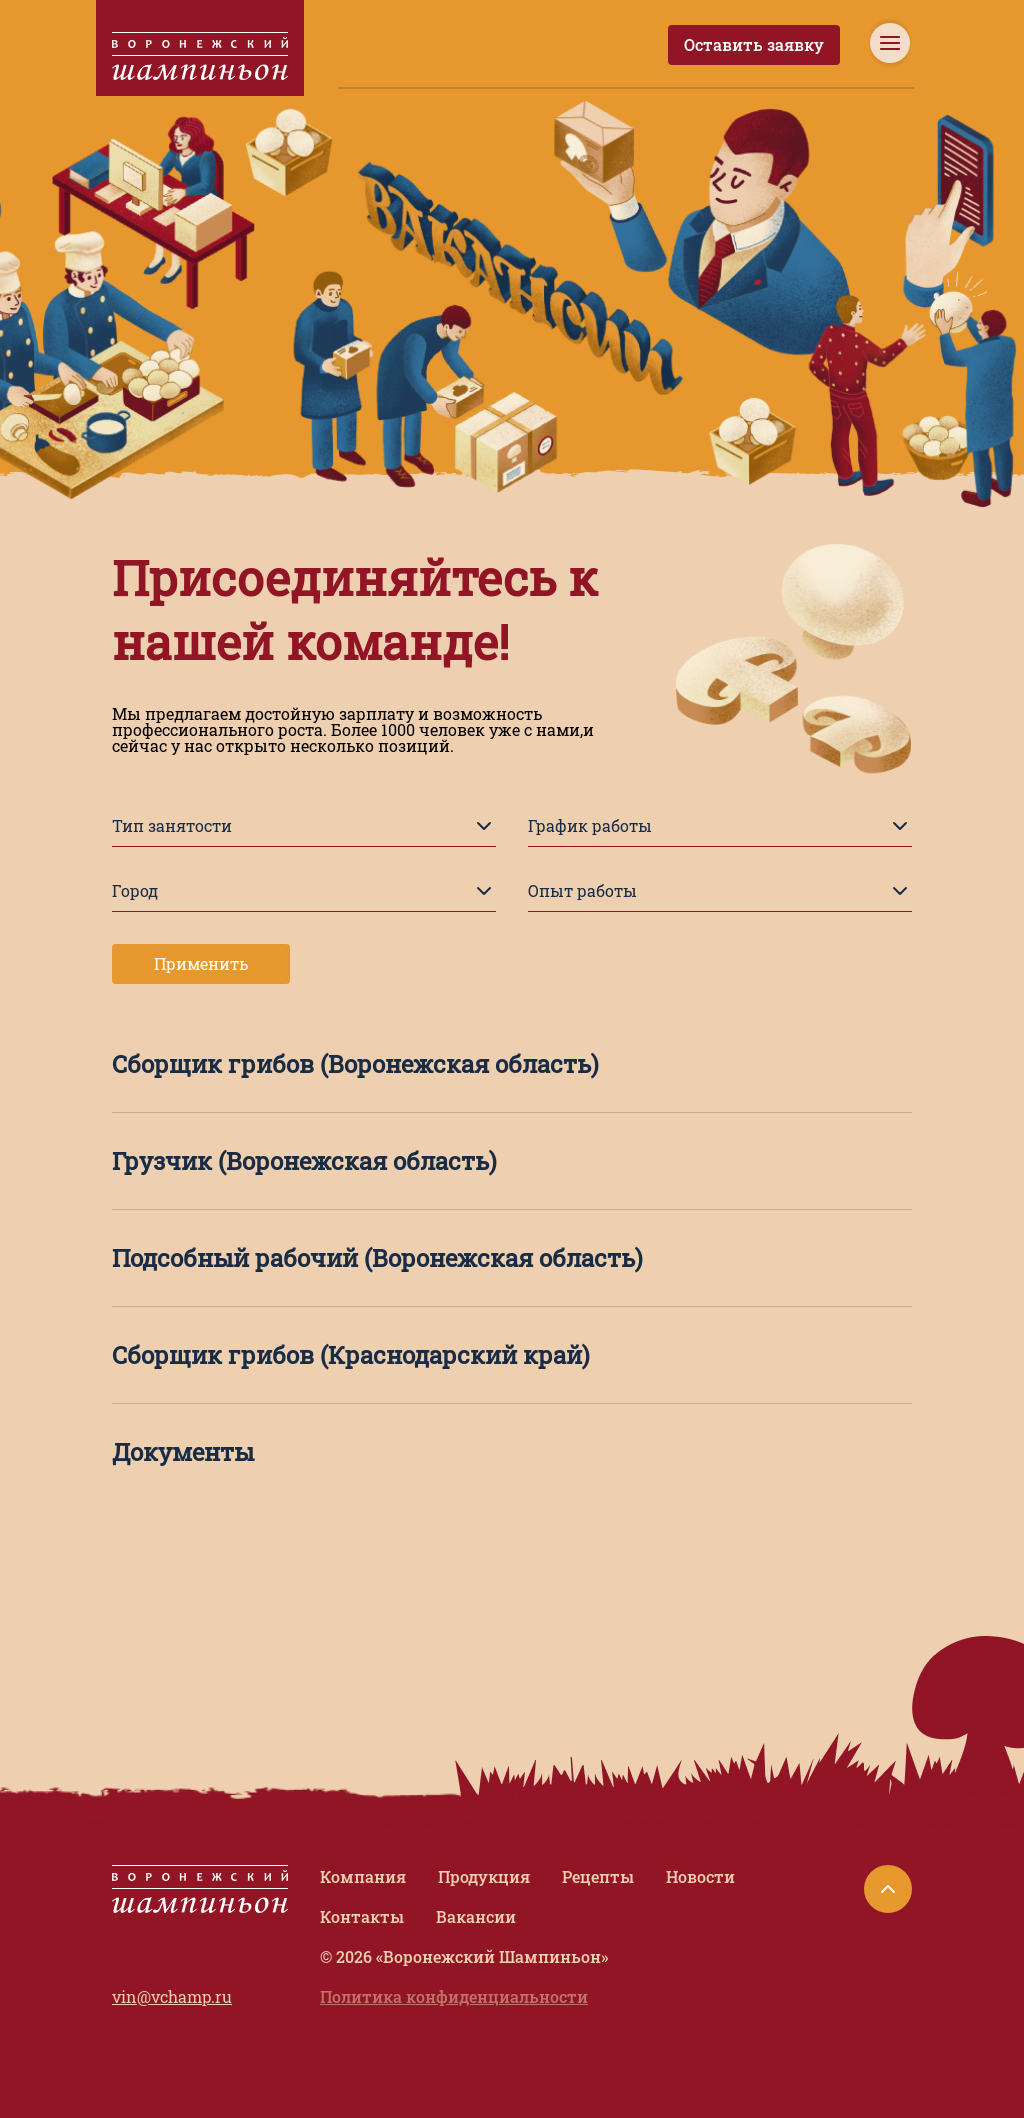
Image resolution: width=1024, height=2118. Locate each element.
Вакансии (476, 1916)
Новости (700, 1876)
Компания (363, 1876)
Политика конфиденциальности (454, 1996)
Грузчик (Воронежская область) (304, 1161)
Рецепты (598, 1876)
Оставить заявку (754, 44)
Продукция (484, 1876)
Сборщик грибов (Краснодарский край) (351, 1355)
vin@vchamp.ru (172, 1996)
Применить (201, 963)
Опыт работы (720, 891)
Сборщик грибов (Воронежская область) (355, 1064)
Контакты (362, 1916)
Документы (183, 1452)
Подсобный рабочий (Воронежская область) (377, 1258)
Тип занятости (304, 826)
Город (304, 891)
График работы (720, 826)
